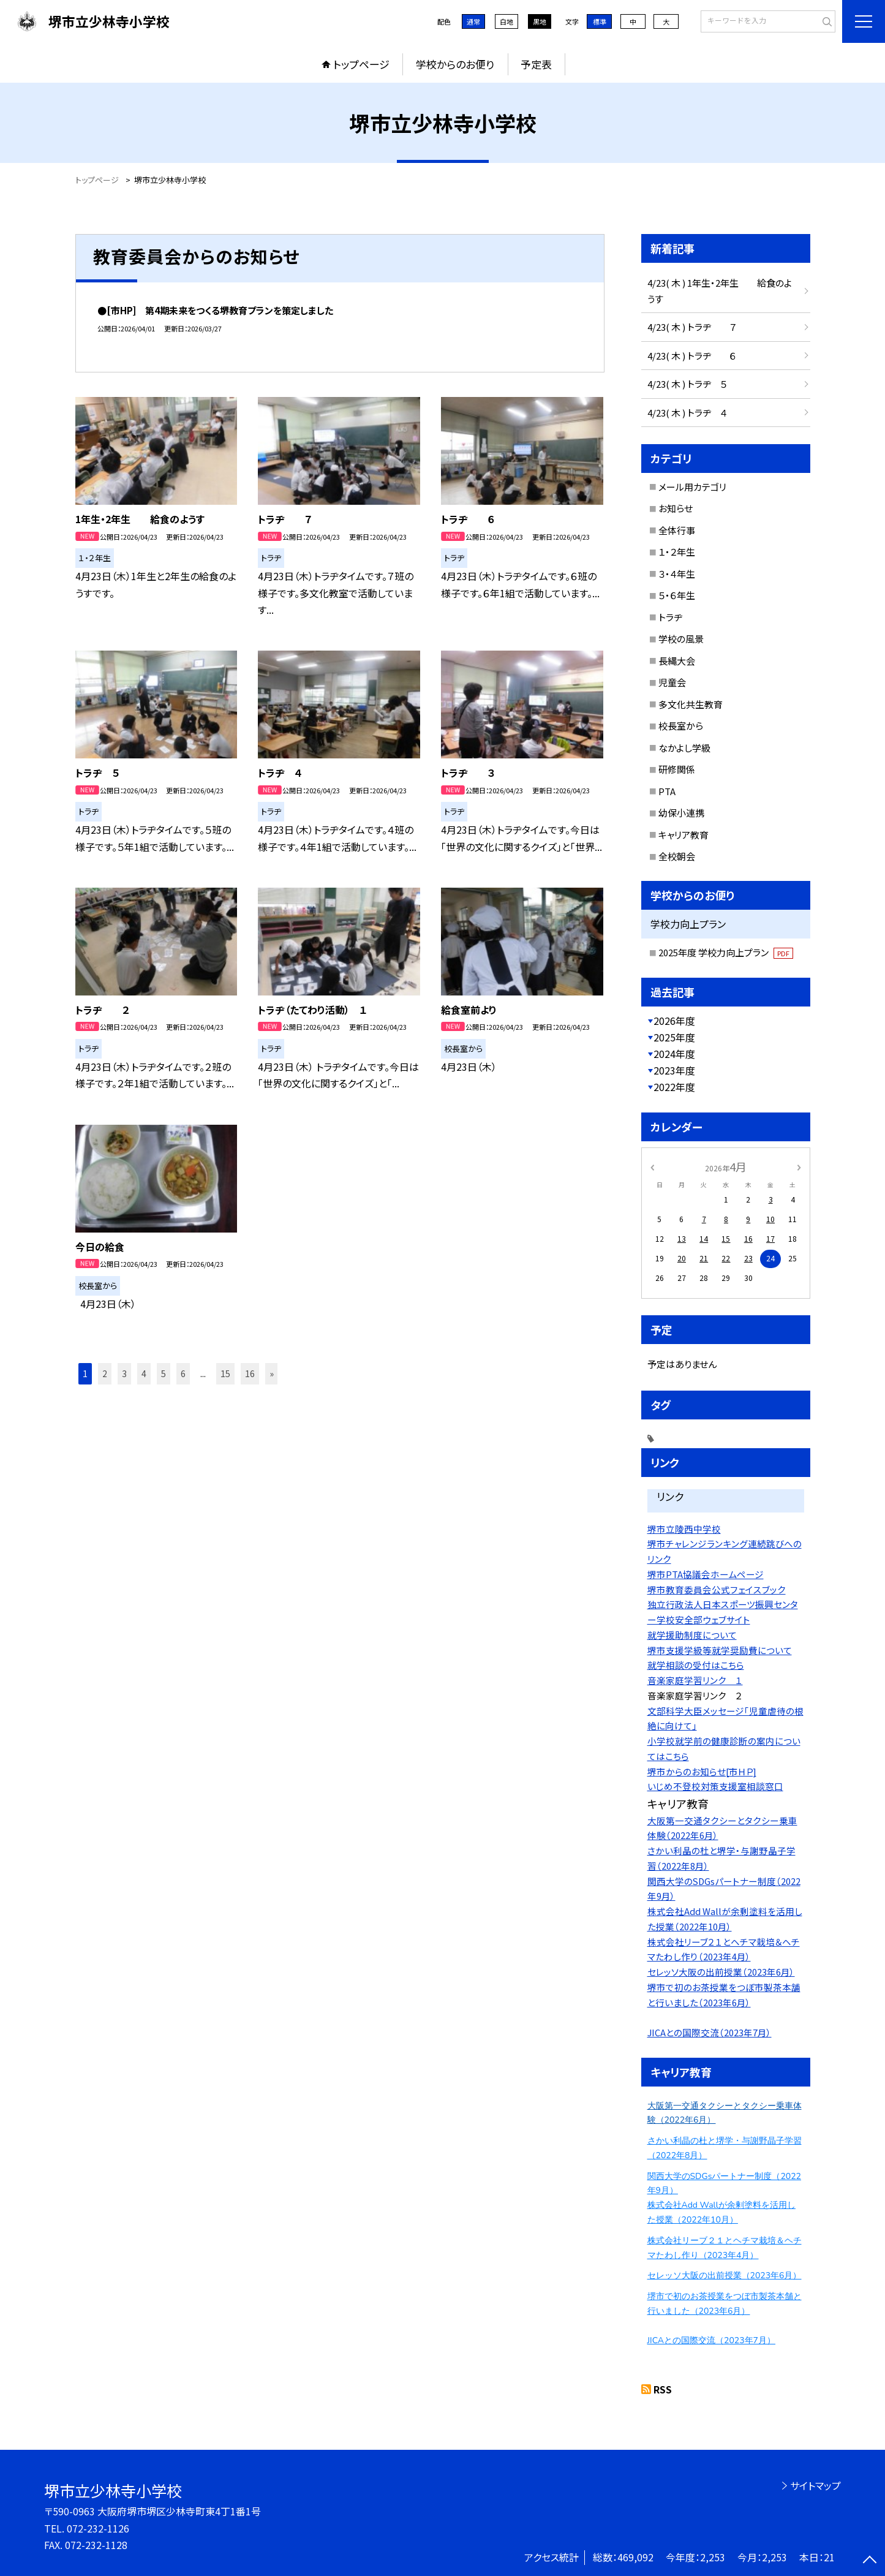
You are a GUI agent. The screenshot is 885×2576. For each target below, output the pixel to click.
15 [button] (225, 1373)
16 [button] (250, 1373)
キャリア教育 (683, 834)
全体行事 (676, 530)
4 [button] (143, 1373)
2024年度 (674, 1053)
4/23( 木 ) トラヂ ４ (687, 412)
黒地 (539, 21)
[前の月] (651, 1166)
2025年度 (674, 1037)
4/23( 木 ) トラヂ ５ (687, 383)
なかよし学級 (684, 747)
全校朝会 (676, 856)
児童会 (672, 682)
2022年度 (674, 1086)
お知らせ (675, 508)
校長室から (680, 725)
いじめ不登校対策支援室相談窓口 (715, 1786)
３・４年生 (676, 573)
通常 (473, 21)
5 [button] (163, 1373)
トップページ (361, 64)
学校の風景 (681, 638)
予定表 (536, 64)
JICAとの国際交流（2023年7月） (709, 2032)
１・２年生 (676, 551)
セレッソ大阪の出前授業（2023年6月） (721, 1971)
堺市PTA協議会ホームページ (705, 1574)
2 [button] (104, 1373)
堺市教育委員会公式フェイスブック (716, 1589)
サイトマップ (815, 2485)
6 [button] (183, 1373)
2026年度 (674, 1020)
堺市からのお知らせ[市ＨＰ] (701, 1771)
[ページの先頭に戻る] (869, 2560)
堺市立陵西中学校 (684, 1528)
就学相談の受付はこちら (695, 1664)
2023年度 (674, 1070)
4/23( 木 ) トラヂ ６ (691, 355)
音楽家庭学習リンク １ (695, 1680)
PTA (667, 791)
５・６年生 (676, 595)
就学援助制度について (692, 1634)
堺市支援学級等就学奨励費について (719, 1650)
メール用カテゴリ (692, 486)
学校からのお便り (455, 64)
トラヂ (670, 617)
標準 (599, 21)
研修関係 (676, 769)
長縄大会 (676, 660)
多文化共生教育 (690, 704)
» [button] (271, 1373)
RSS (662, 2389)
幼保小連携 (681, 812)
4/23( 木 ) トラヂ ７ (691, 326)
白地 (506, 21)
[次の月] (798, 1166)
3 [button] (124, 1373)
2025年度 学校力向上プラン (725, 952)
